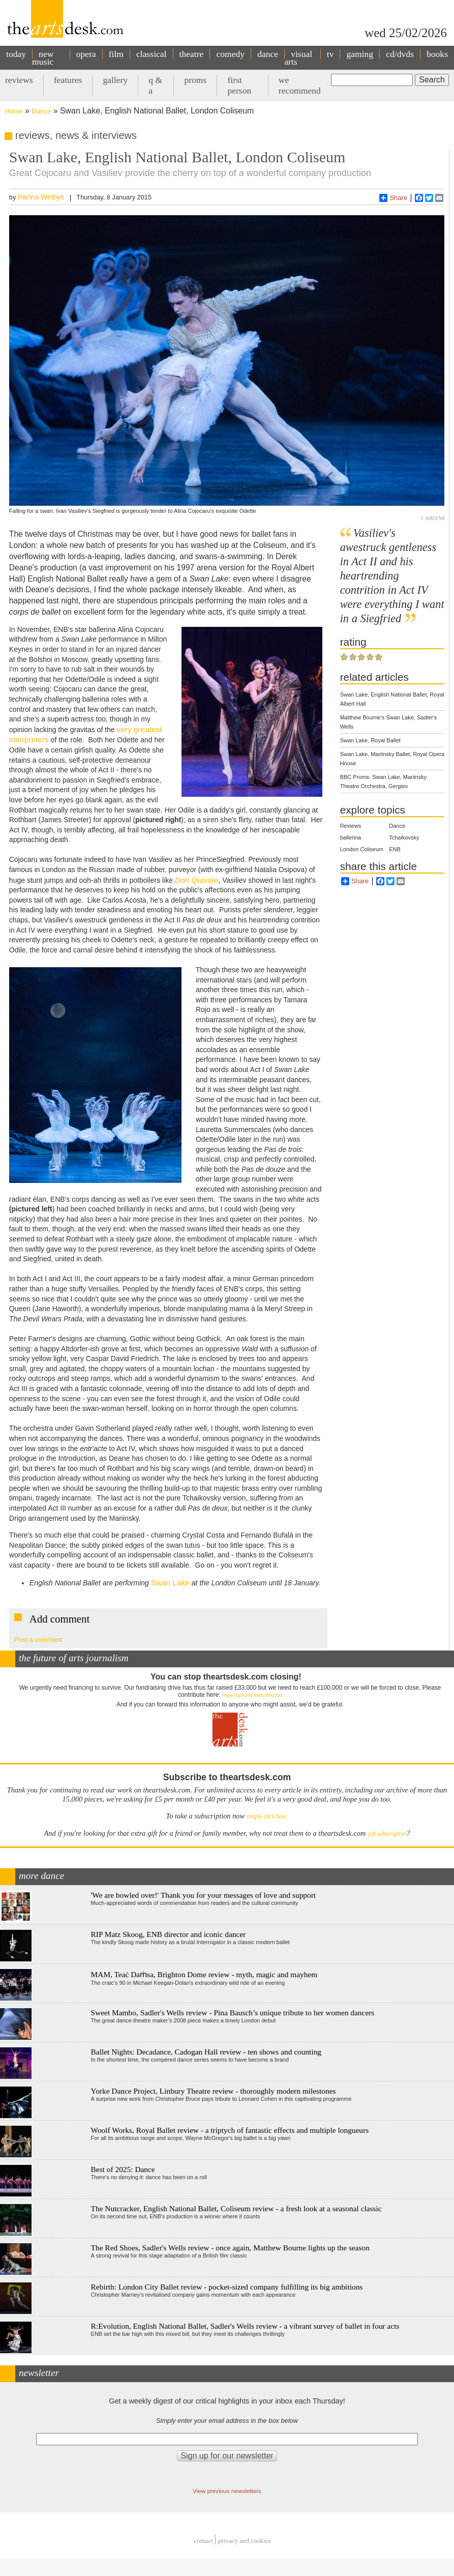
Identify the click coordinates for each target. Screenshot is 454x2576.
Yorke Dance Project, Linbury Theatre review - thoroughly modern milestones (213, 2091)
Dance (41, 111)
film (116, 54)
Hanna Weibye (41, 197)
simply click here (267, 1816)
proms (195, 80)
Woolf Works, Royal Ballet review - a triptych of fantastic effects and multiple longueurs (230, 2130)
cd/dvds (400, 54)
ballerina (350, 837)
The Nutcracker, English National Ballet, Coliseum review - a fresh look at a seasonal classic (236, 2208)
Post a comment (38, 1639)
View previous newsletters (227, 2490)
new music (42, 58)
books (437, 54)
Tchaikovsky (404, 837)
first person (239, 85)
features (68, 80)
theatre (191, 54)
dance (267, 54)
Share (393, 198)
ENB (395, 849)
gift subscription (387, 1834)
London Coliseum (362, 849)
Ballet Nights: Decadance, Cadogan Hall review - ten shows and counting (206, 2051)
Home (14, 111)
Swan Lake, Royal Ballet (370, 740)
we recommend (300, 85)
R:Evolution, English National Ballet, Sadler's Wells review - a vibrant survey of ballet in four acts (245, 2326)
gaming (359, 54)
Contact (203, 2540)
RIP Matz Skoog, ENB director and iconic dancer (168, 1934)
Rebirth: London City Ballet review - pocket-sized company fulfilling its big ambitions (227, 2286)
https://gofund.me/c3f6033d (252, 1695)
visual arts (298, 58)
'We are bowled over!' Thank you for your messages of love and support (203, 1895)
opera (86, 54)
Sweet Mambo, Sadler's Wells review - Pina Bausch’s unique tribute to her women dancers (233, 2012)
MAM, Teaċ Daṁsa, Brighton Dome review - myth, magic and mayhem (204, 1974)
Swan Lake (170, 1582)
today (16, 54)
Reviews (350, 826)
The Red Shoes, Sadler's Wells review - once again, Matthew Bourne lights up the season (230, 2247)
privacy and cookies (244, 2540)
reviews (19, 80)
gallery (115, 80)
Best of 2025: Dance (123, 2169)
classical (151, 54)
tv (330, 54)
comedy (230, 54)
